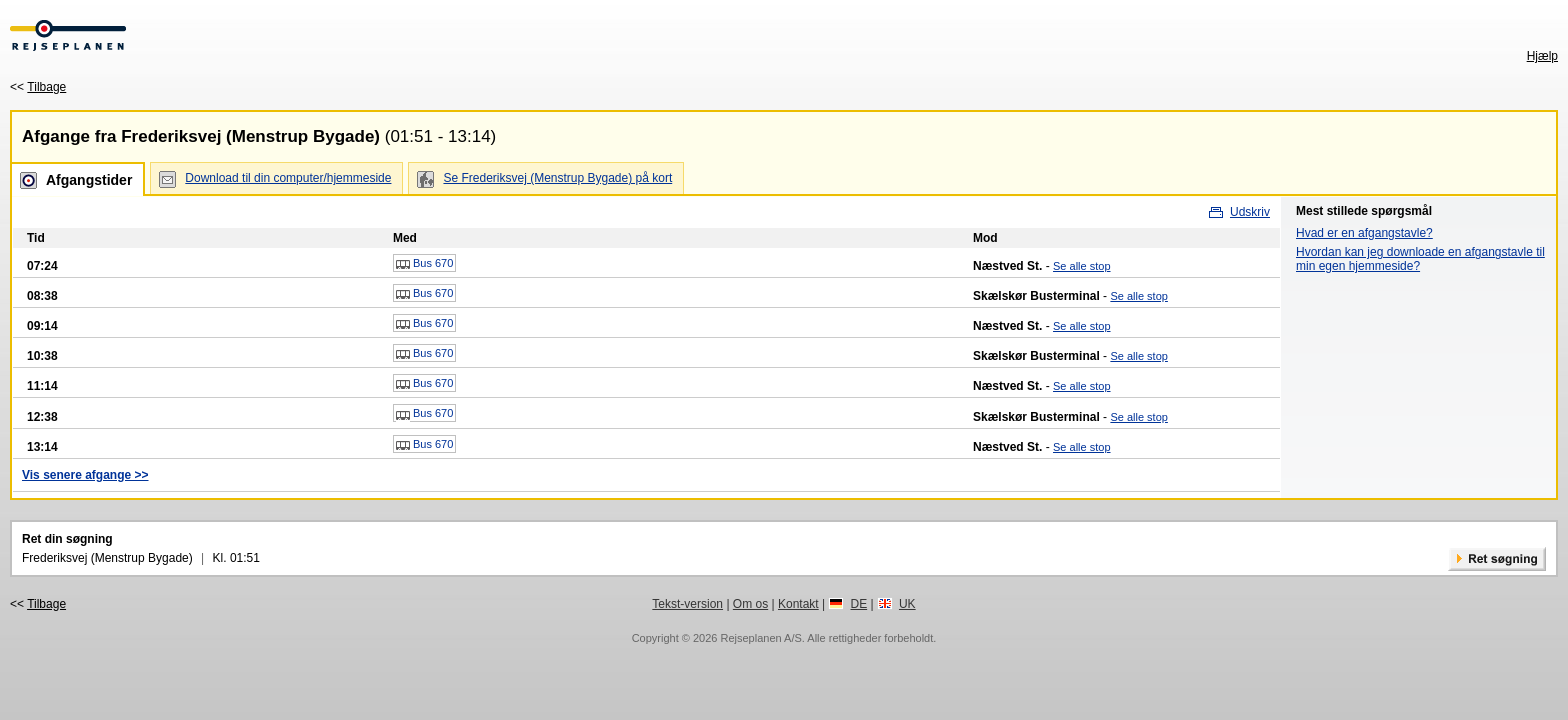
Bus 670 (424, 264)
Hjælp (1542, 56)
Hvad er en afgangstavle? (1364, 233)
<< (38, 87)
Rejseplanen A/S (760, 638)
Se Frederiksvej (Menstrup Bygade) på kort (557, 178)
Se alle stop (1081, 266)
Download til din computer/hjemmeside (288, 178)
